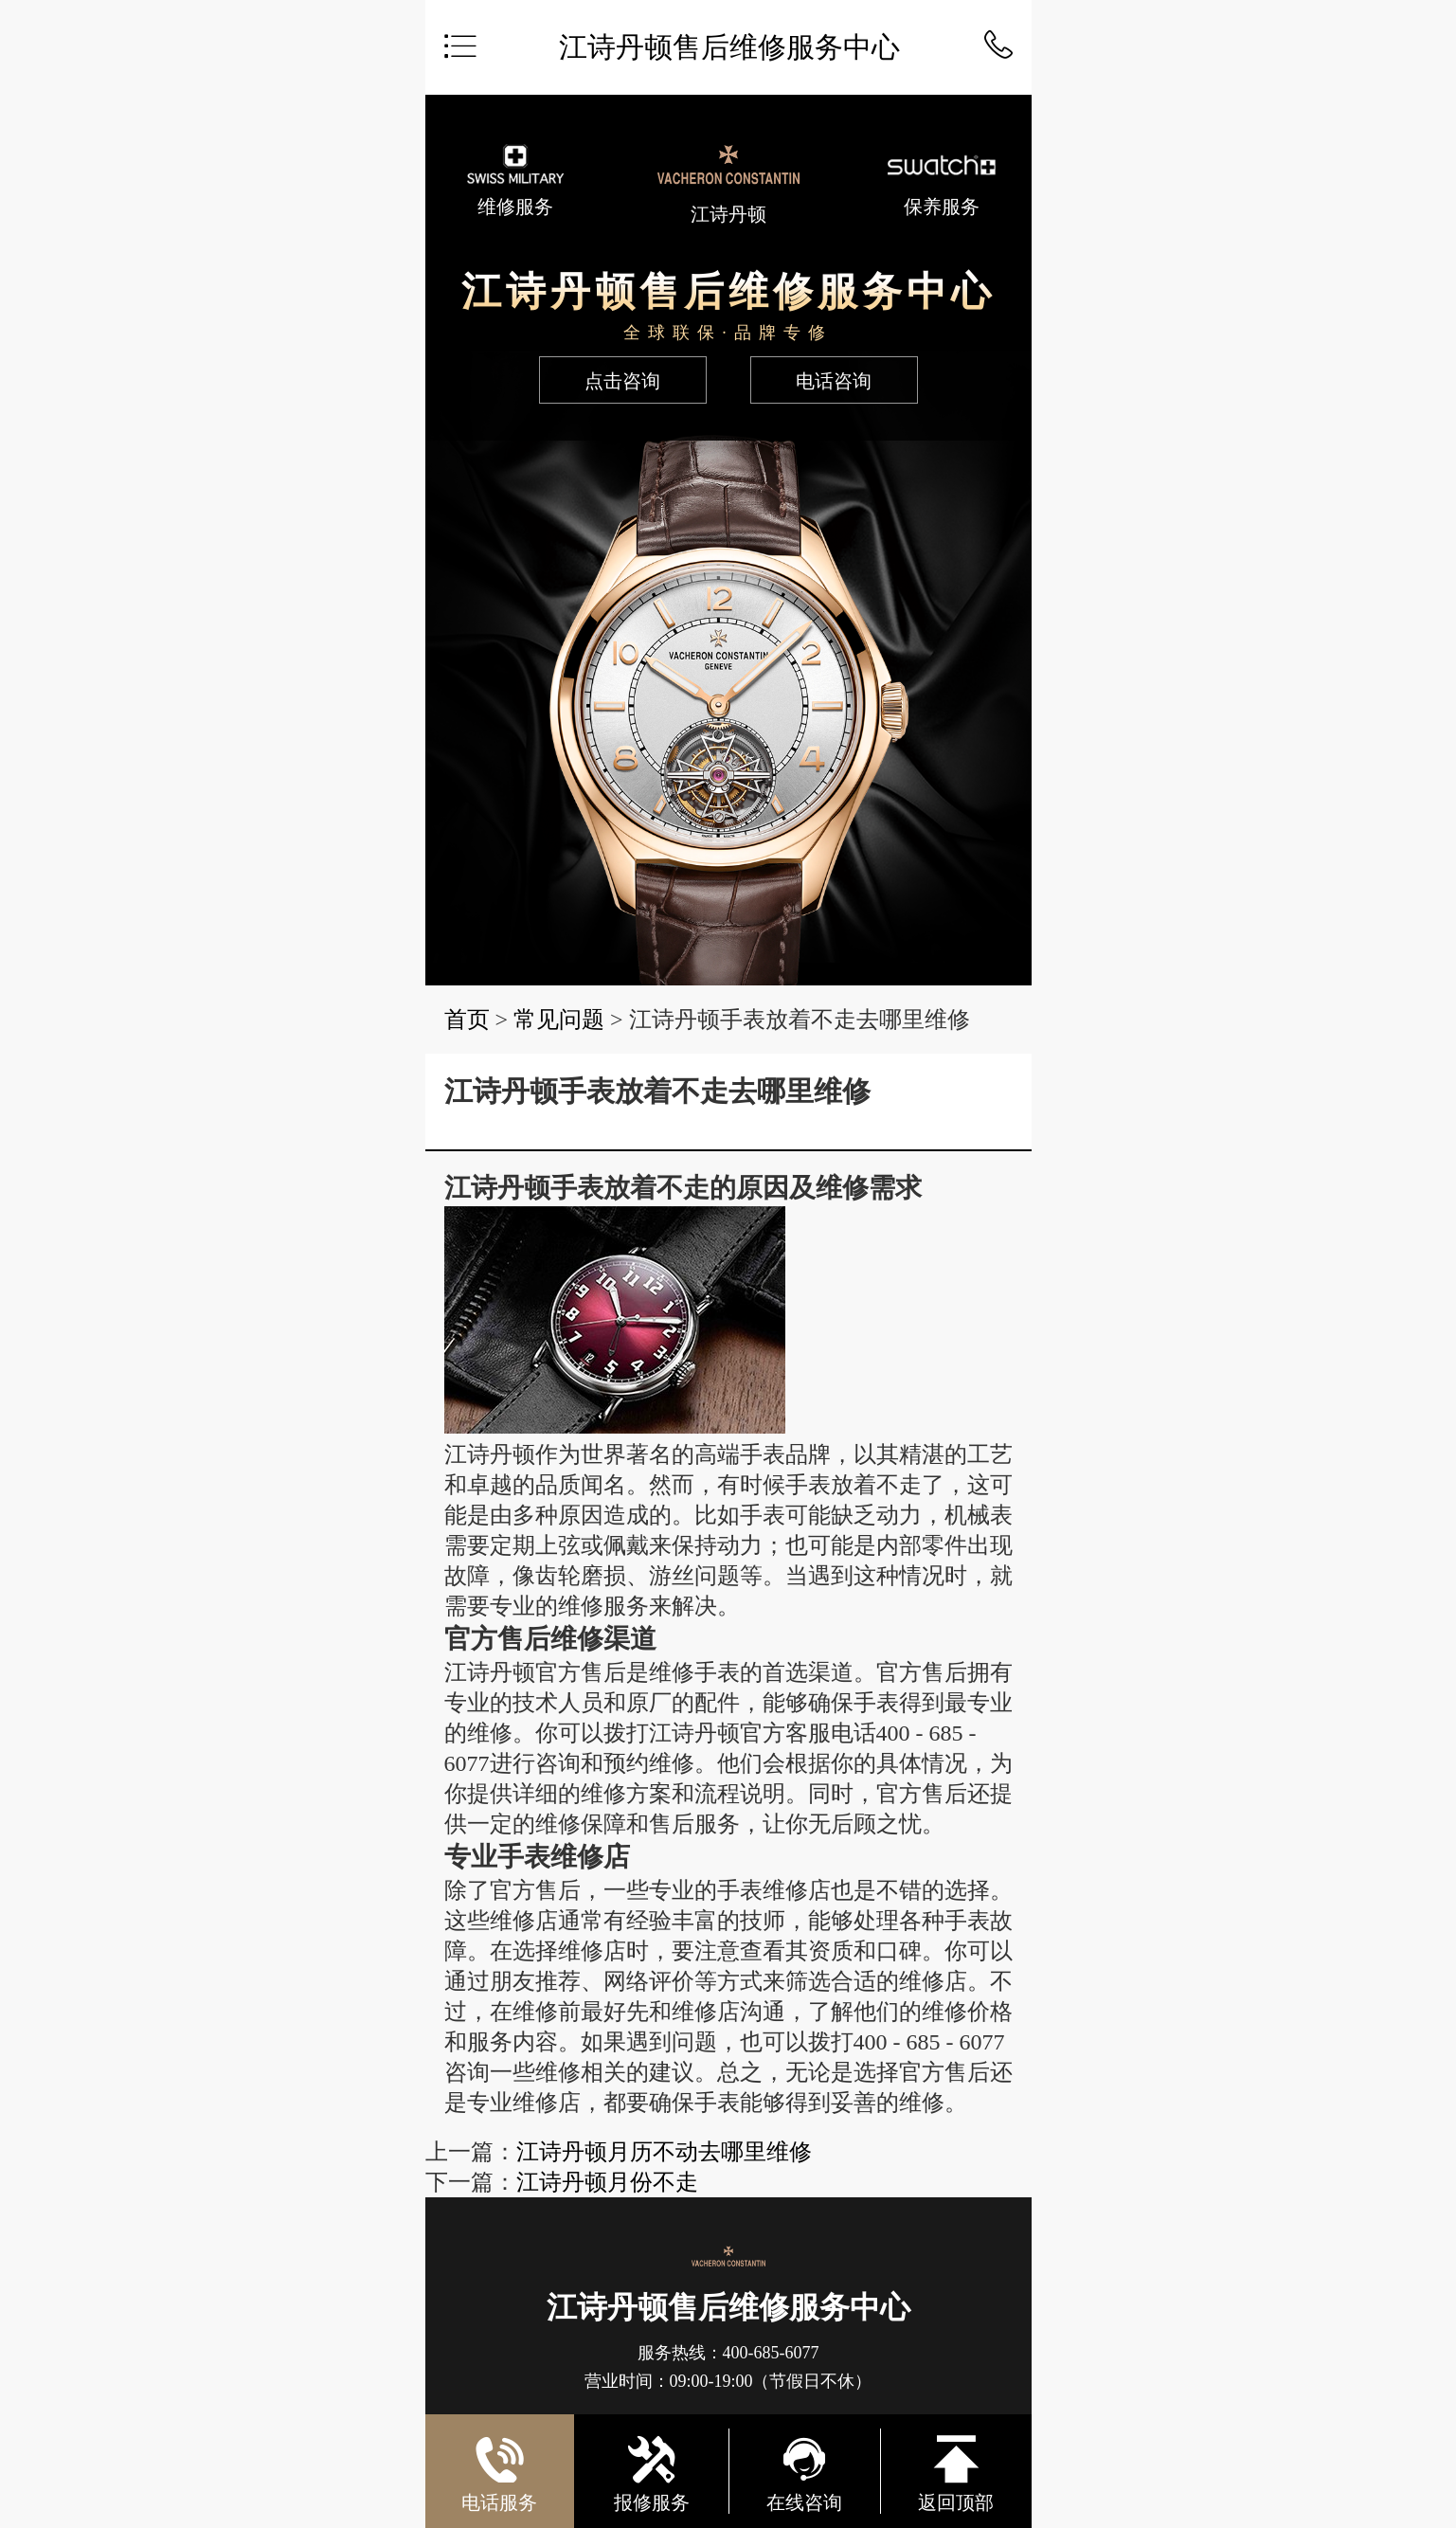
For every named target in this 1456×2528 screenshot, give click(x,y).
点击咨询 (622, 380)
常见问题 (558, 1019)
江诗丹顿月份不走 (607, 2182)
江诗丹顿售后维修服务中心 (729, 47)
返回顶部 (956, 2473)
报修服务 (652, 2473)
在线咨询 (804, 2473)
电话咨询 (834, 380)
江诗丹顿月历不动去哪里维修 (664, 2152)
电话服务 (499, 2467)
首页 (467, 1019)
